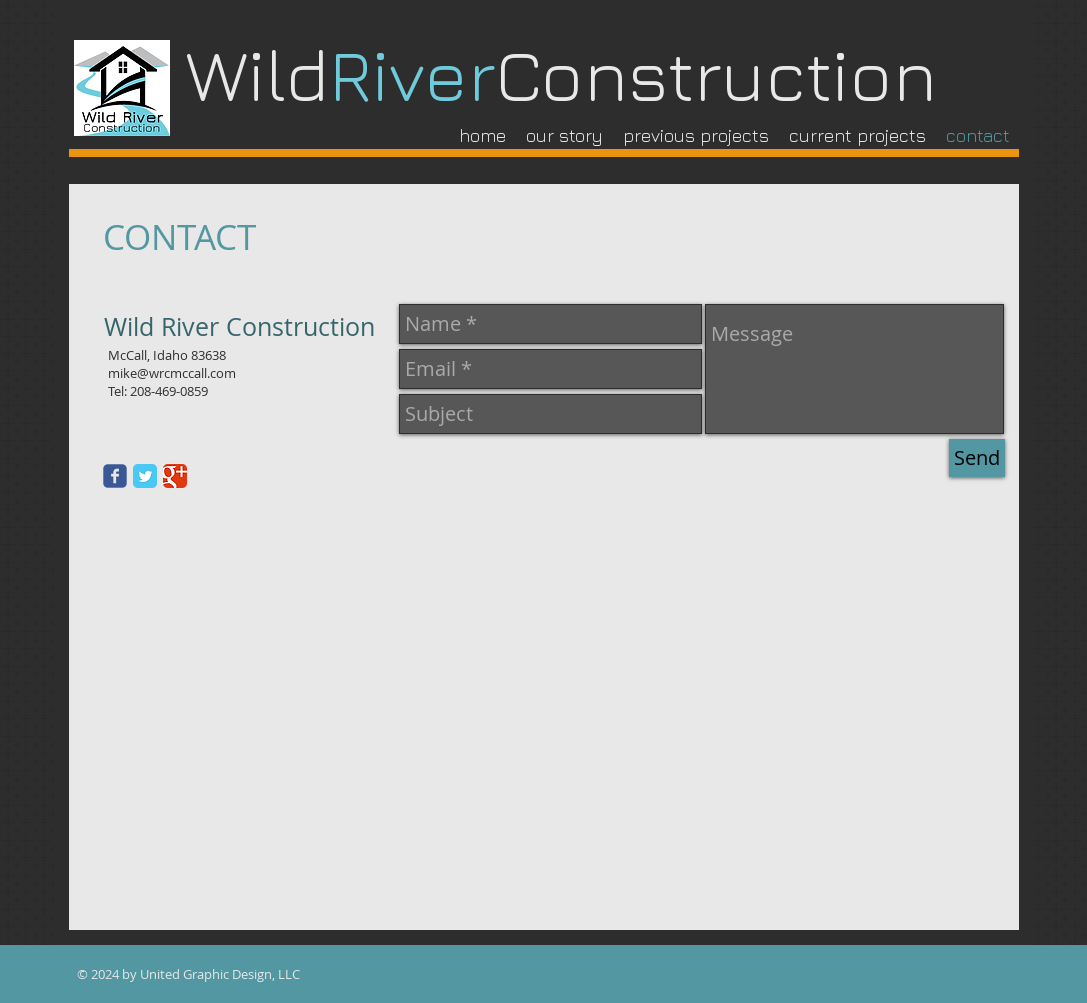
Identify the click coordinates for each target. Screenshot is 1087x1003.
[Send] (977, 458)
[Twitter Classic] (145, 476)
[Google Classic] (175, 476)
